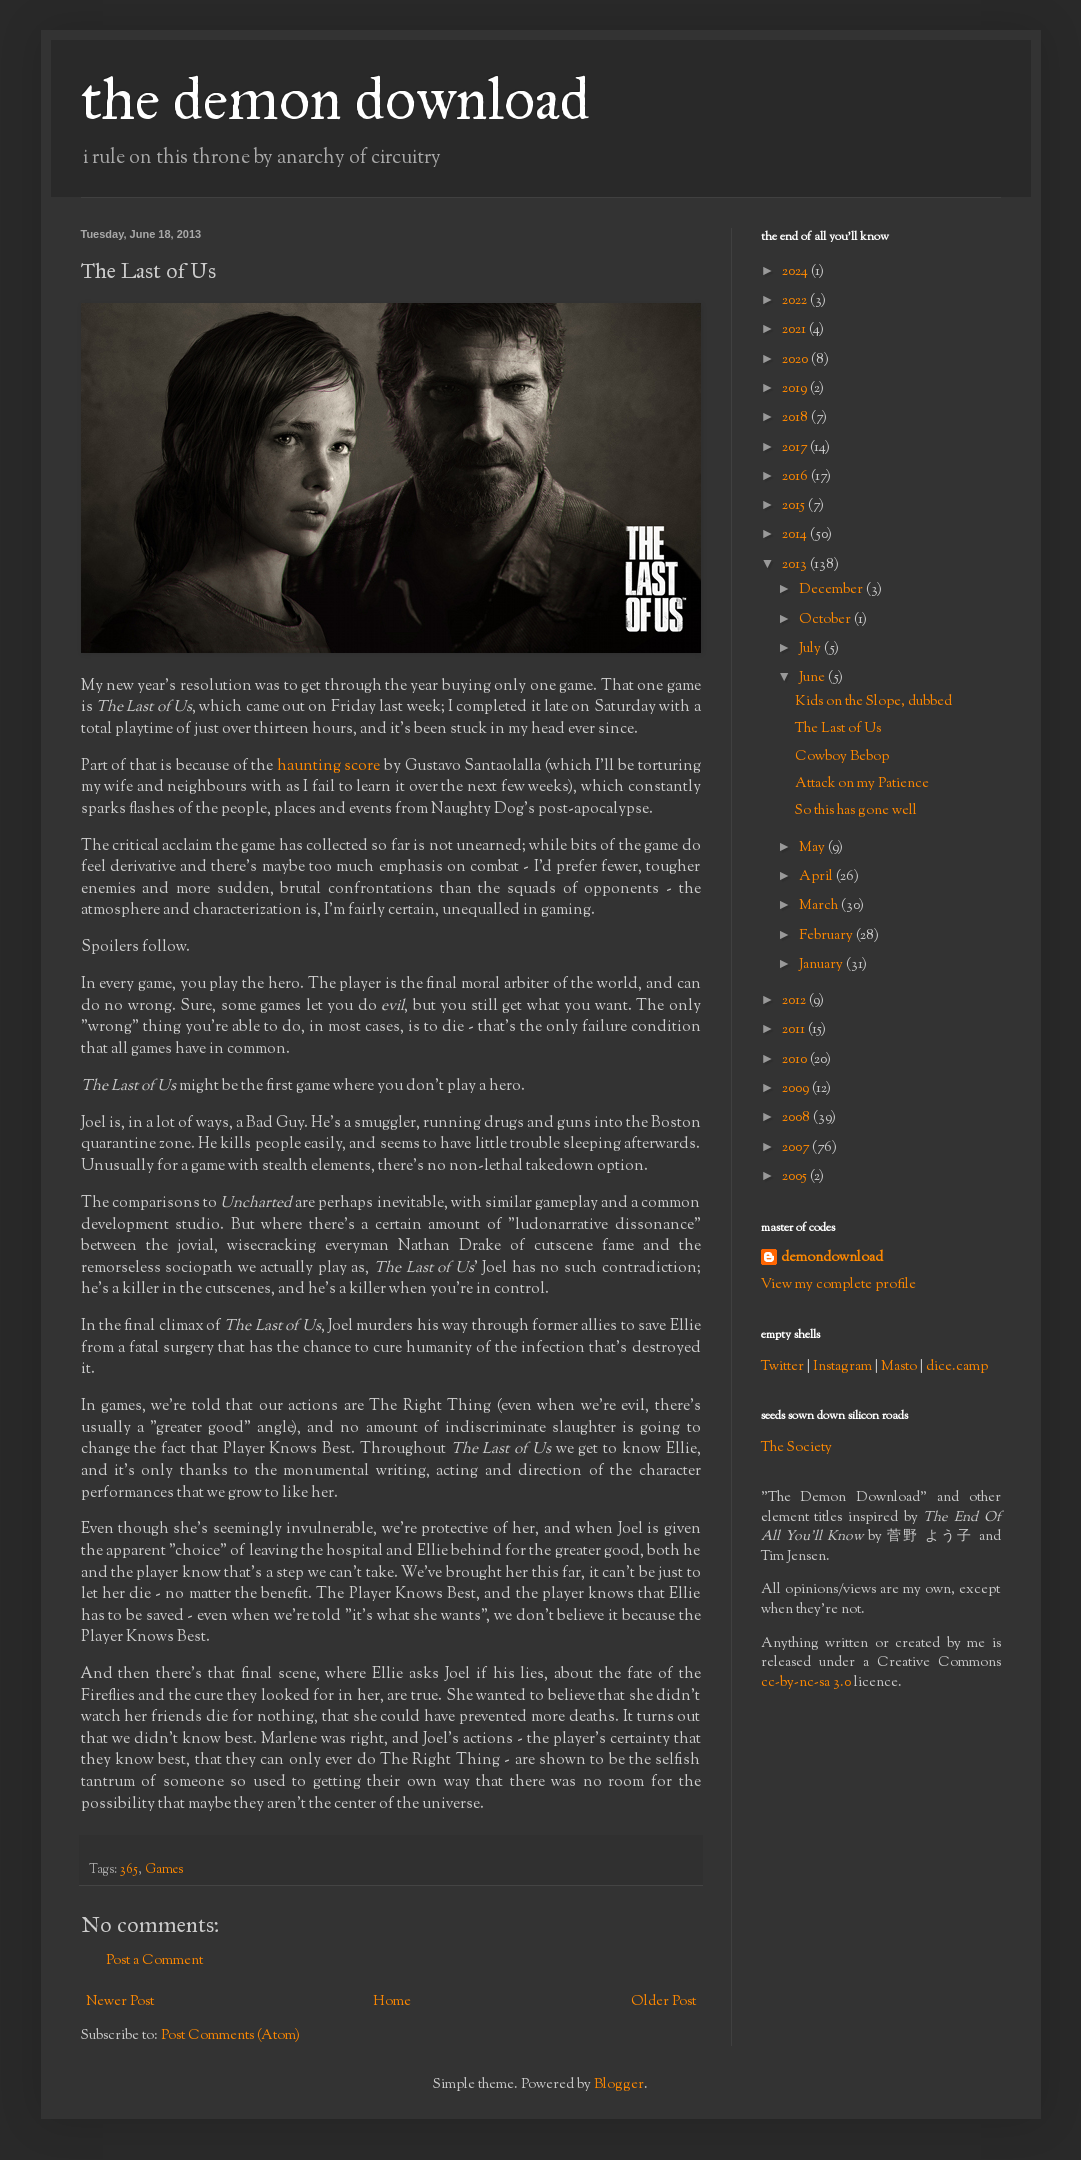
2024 (796, 272)
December (832, 590)
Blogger (619, 2085)
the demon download (335, 98)
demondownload (832, 1258)
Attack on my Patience (862, 784)
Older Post (663, 2002)
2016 (796, 477)
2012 (795, 1001)
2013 (796, 565)
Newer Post (120, 2002)
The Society (796, 1448)
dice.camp (957, 1367)
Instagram (842, 1367)
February (827, 936)
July (811, 649)
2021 (795, 330)
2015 (795, 506)
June (813, 678)
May (813, 848)
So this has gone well (856, 811)
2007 (797, 1148)
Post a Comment (154, 1961)
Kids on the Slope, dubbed (873, 702)
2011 (795, 1030)
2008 (797, 1118)
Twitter (782, 1367)
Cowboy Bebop (842, 757)
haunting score (329, 766)
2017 (796, 448)
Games (164, 1870)
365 (129, 1870)
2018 (796, 418)
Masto (899, 1367)
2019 (796, 389)
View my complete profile (838, 1285)
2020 (796, 360)
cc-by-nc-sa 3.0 (806, 1683)
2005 (796, 1177)
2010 (796, 1060)
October (826, 620)
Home (392, 2002)
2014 (796, 535)
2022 (796, 301)
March (820, 906)
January (822, 965)
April (817, 877)
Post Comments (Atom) (230, 2036)
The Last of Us (838, 729)
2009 (797, 1089)
